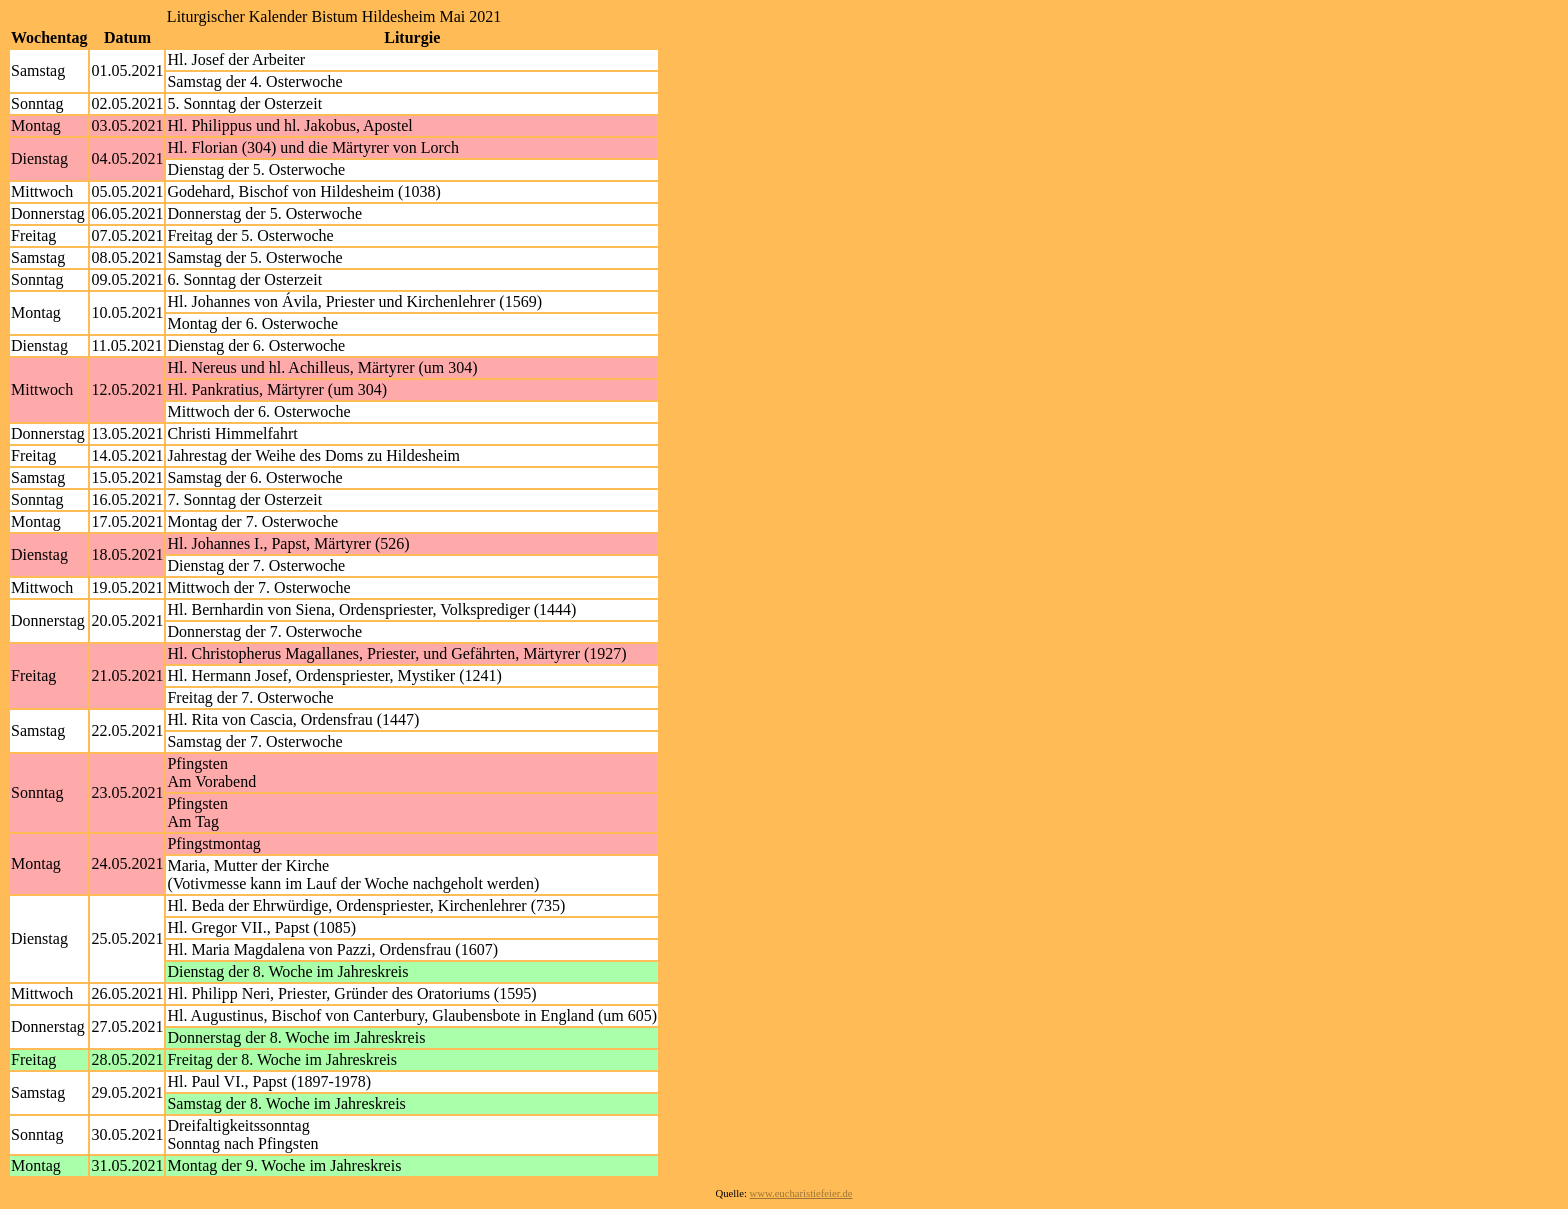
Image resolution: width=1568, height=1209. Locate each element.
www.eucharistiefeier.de (801, 1193)
